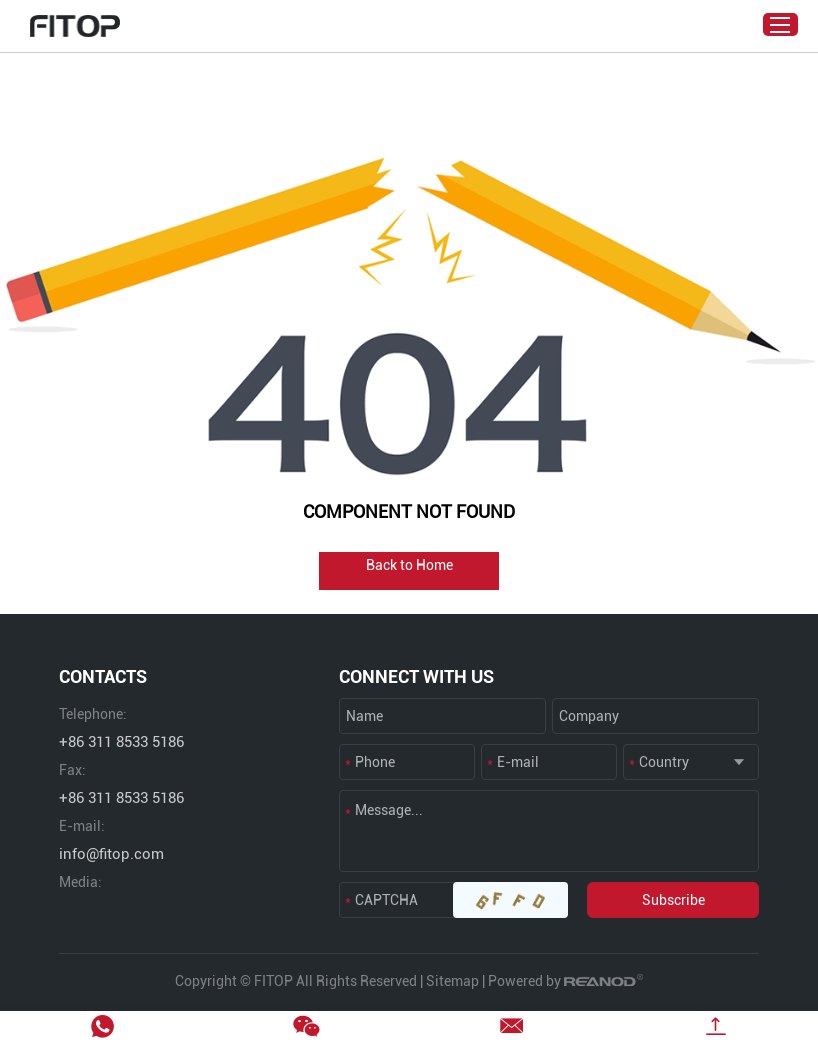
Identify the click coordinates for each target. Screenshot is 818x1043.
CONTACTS (103, 676)
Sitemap (452, 981)
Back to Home (409, 565)
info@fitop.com (111, 854)
